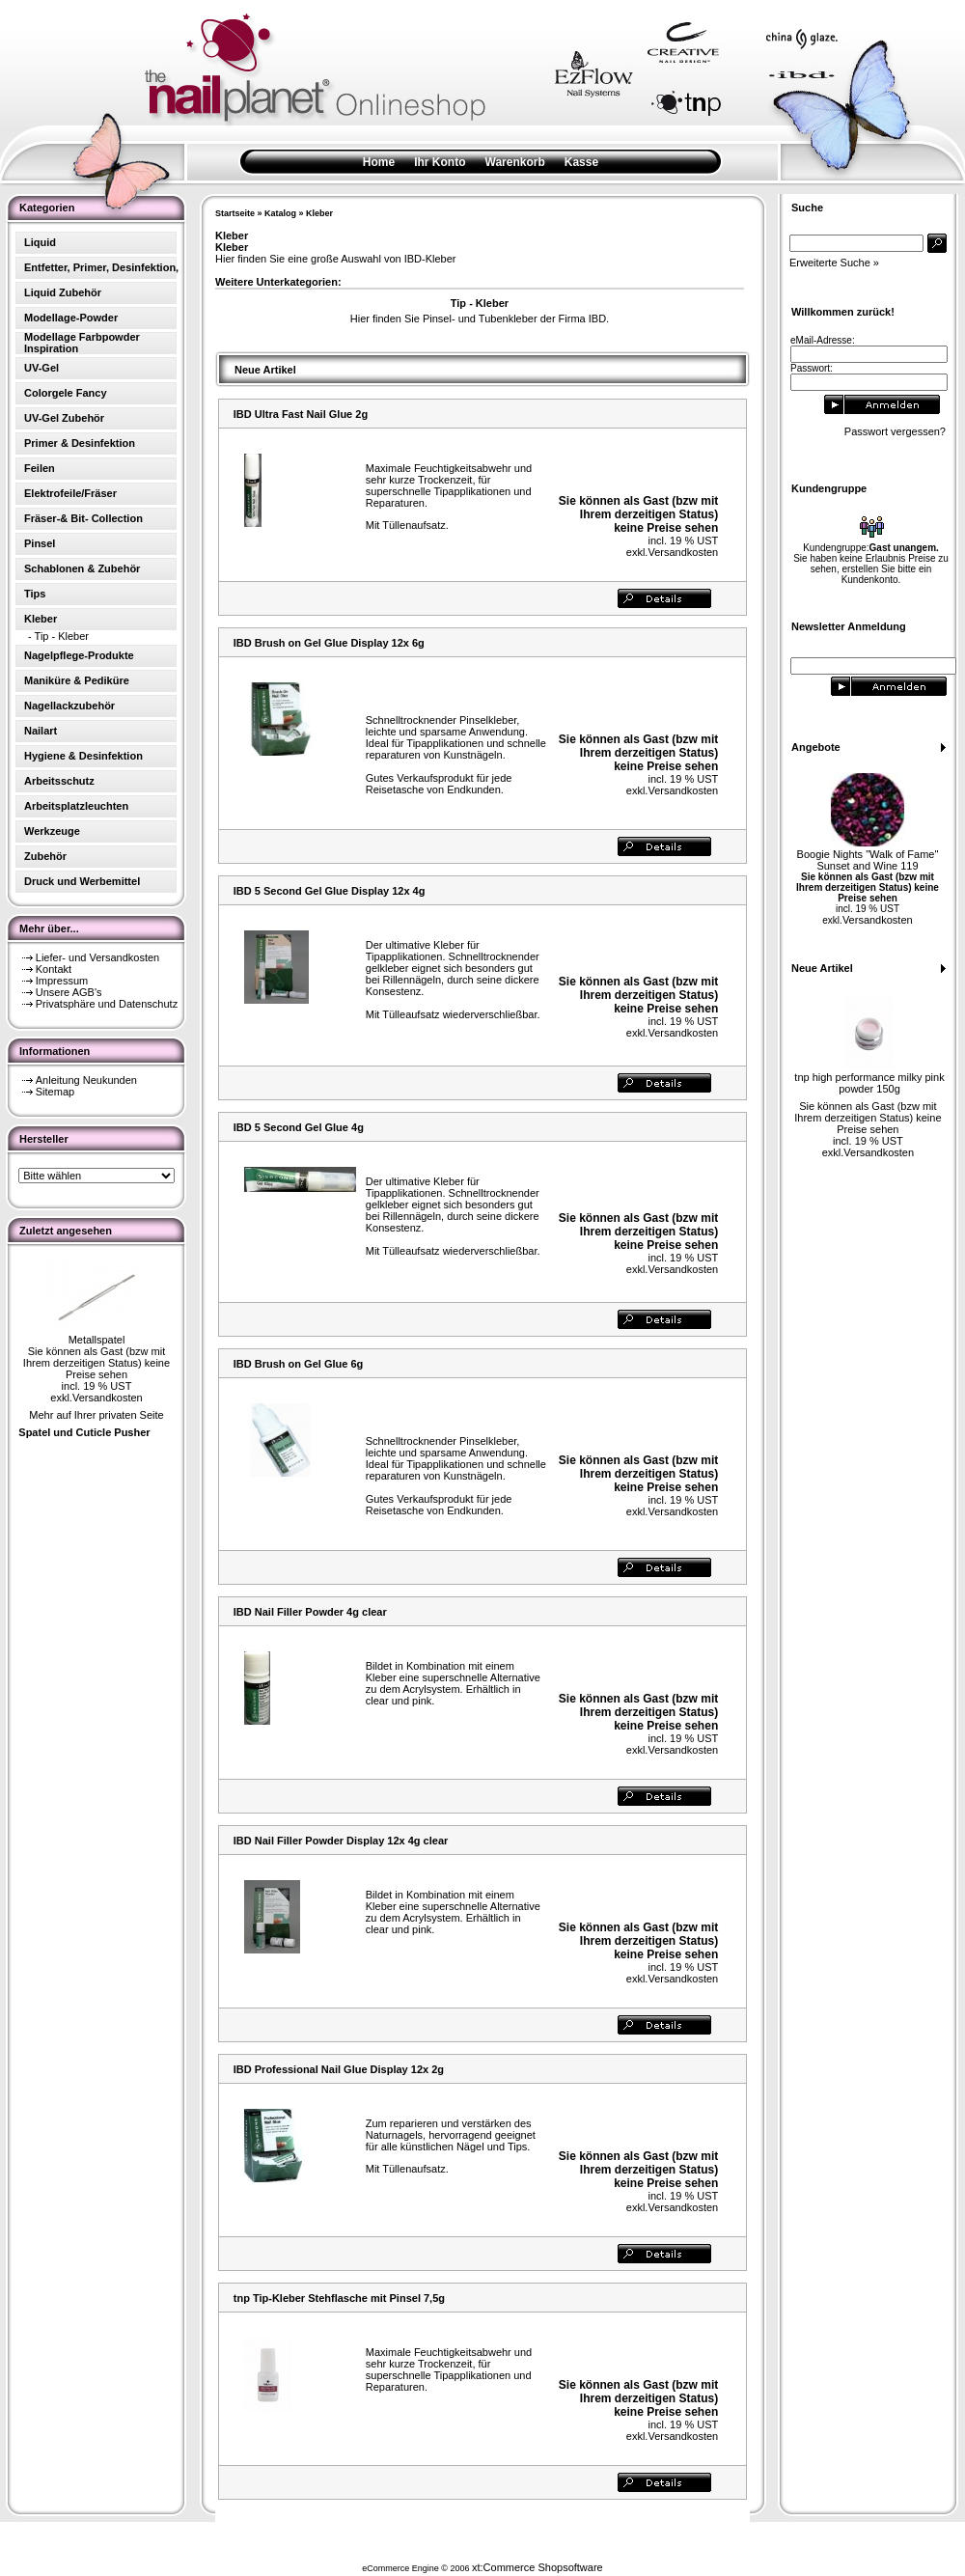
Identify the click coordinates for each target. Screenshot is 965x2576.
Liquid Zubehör (62, 292)
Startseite (235, 213)
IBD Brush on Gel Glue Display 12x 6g (329, 643)
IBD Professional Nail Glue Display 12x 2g (339, 2069)
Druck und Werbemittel (82, 881)
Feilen (39, 468)
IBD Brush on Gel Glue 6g (298, 1364)
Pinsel (39, 543)
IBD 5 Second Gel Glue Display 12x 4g (330, 891)
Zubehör (45, 856)
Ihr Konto (439, 162)
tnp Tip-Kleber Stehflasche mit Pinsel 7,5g (339, 2298)
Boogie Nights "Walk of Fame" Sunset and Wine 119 (868, 860)
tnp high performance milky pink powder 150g (869, 1082)
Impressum (62, 980)
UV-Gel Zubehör (64, 418)
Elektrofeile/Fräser (70, 493)
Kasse (581, 162)
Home (379, 162)
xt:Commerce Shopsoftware (537, 2567)
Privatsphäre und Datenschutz (107, 1004)
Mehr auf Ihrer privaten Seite (96, 1415)
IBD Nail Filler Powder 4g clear (310, 1612)
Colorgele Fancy (65, 393)
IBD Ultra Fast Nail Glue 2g (301, 414)
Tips (34, 593)
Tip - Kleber (62, 636)
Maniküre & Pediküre (76, 680)
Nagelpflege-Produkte (79, 655)
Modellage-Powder (71, 317)
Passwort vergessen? (895, 431)
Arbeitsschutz (59, 781)
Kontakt (53, 969)
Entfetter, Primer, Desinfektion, (101, 267)
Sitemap (55, 1091)
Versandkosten (107, 1397)
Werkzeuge (52, 831)
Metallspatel (97, 1339)
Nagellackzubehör (69, 705)
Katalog (280, 213)
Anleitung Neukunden (86, 1080)
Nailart (40, 730)
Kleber (319, 213)
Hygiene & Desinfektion (83, 756)
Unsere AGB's (69, 992)
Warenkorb (515, 162)
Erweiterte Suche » (834, 262)
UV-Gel (41, 368)
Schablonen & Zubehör (82, 568)
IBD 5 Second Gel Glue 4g (299, 1127)
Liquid (40, 242)
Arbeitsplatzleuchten (76, 806)
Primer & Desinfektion (79, 443)
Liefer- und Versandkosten (97, 957)
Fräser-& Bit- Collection (83, 518)
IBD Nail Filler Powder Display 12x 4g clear (341, 1840)
